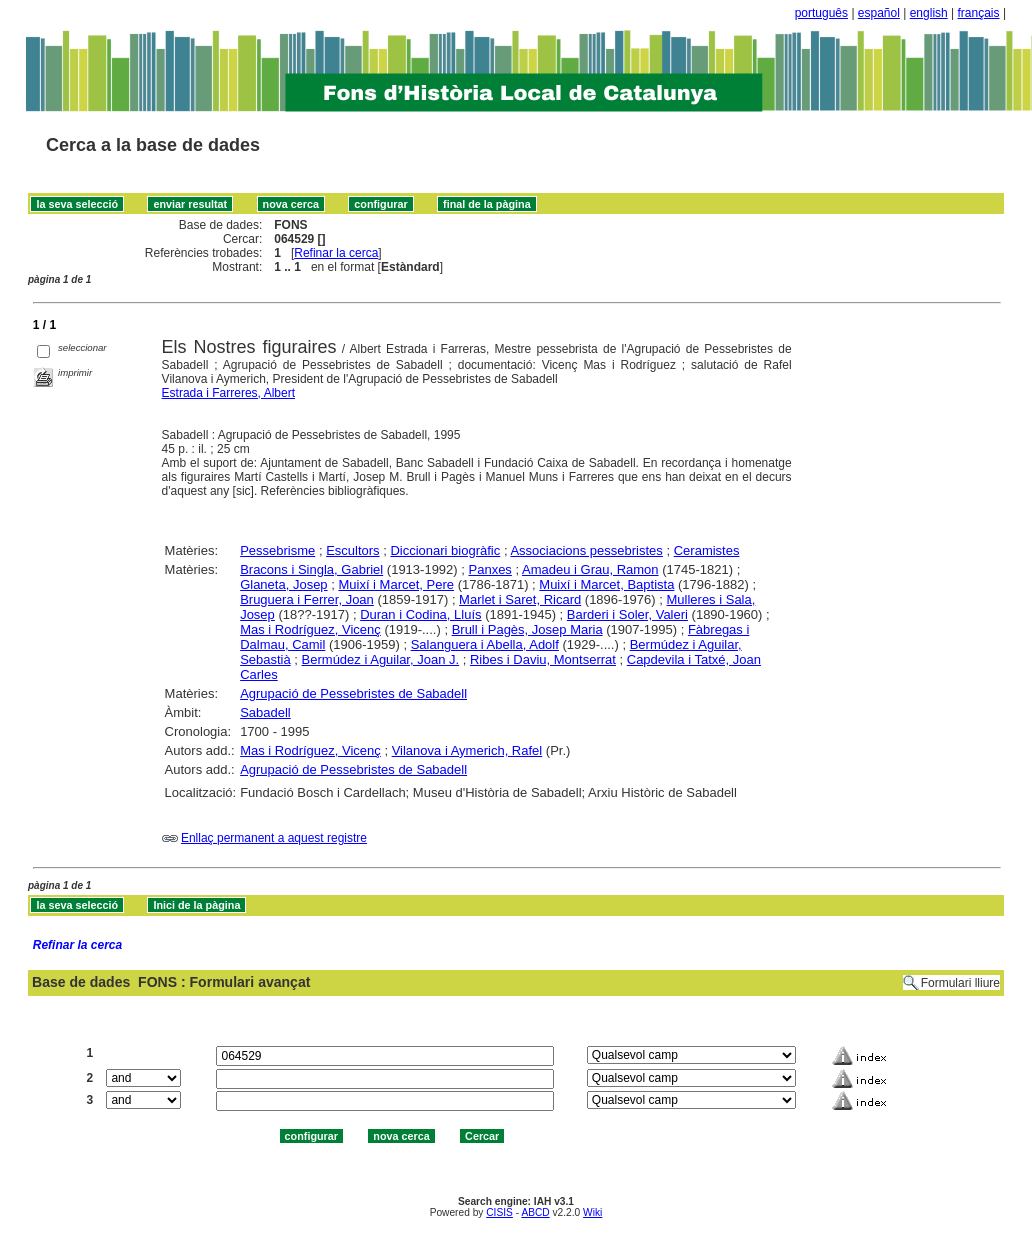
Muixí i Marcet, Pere (396, 584)
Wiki (592, 1212)
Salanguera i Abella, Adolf (485, 644)
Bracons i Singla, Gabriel (311, 569)
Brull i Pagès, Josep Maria (527, 629)
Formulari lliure (960, 983)
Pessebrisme (277, 550)
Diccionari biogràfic (445, 550)
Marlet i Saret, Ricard (520, 599)
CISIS (499, 1212)
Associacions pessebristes (586, 550)
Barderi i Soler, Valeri (627, 614)
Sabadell (265, 712)
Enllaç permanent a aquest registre (274, 838)
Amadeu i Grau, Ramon (590, 569)
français (979, 13)
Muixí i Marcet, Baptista (606, 584)
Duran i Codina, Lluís (420, 614)
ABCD (535, 1212)
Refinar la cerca (336, 253)
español (879, 13)
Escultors (352, 550)
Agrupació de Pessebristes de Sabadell (353, 693)
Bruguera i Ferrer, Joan (307, 599)
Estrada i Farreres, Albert (228, 393)
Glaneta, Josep (283, 584)
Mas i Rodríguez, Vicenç (310, 629)
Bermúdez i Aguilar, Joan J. (381, 659)
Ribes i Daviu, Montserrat (543, 659)
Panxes (490, 569)
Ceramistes (707, 550)
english (929, 13)
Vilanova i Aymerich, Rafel (467, 750)
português (821, 13)
